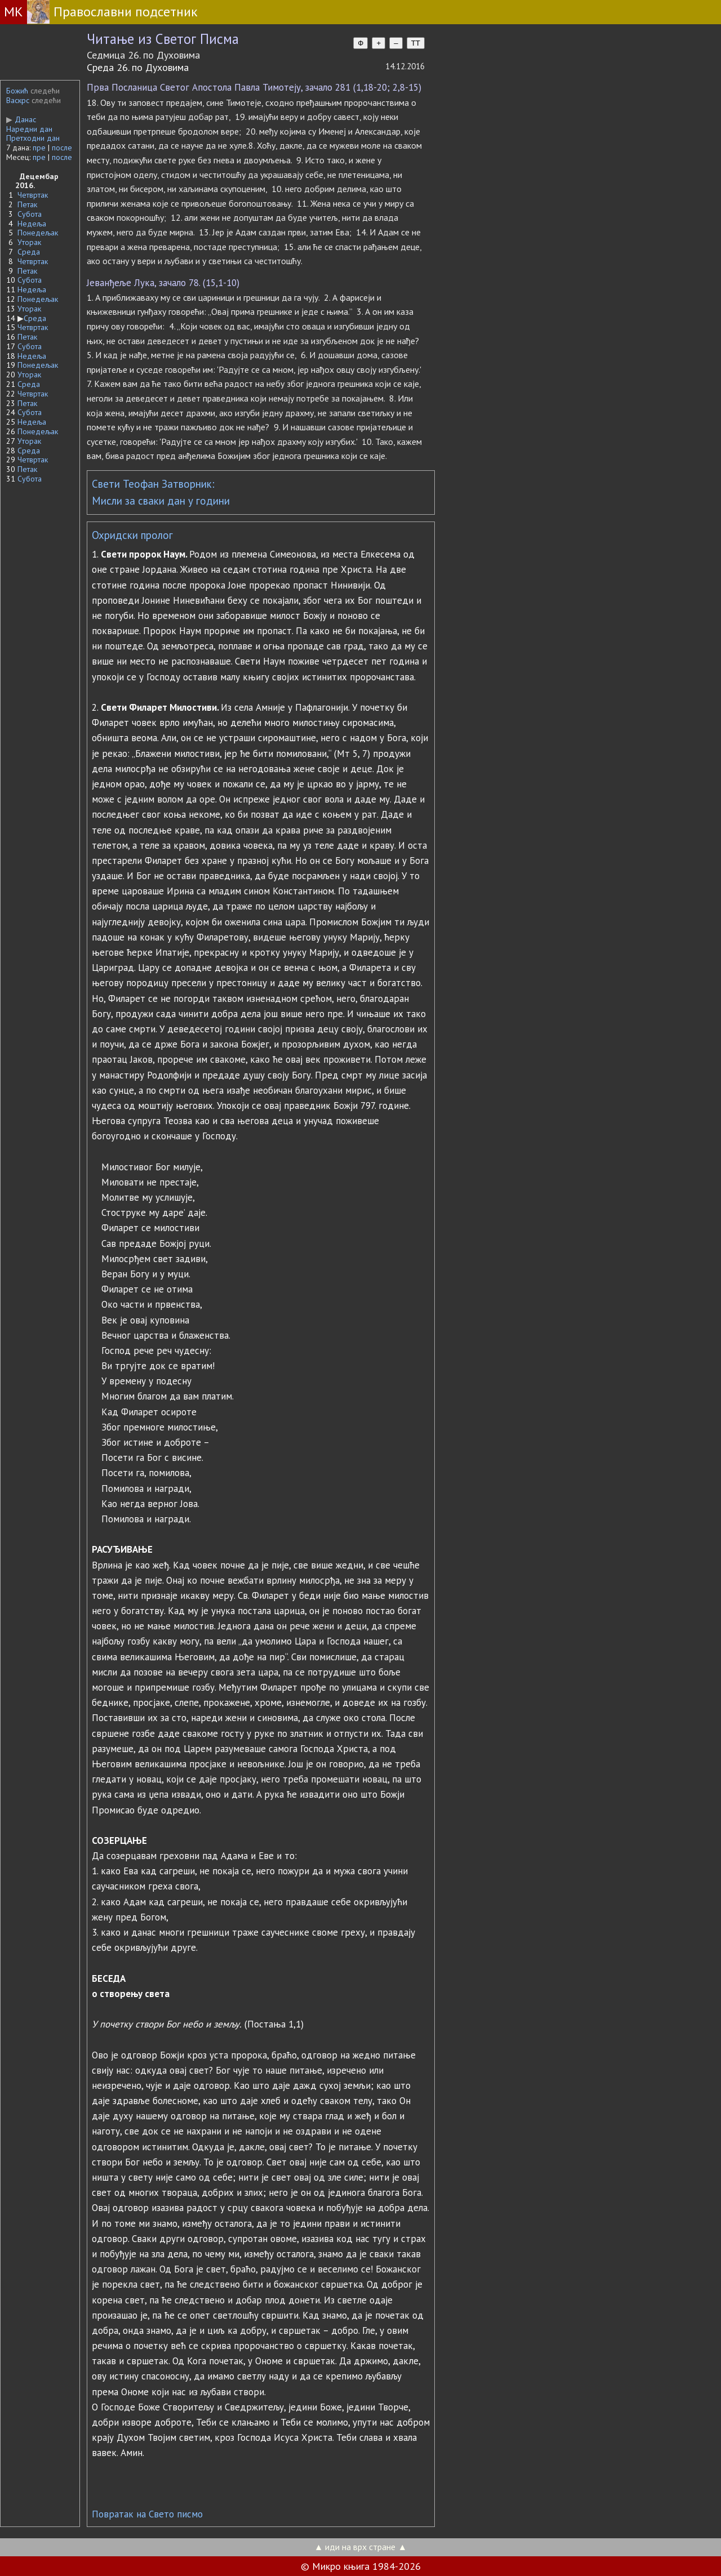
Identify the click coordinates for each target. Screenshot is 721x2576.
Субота (29, 214)
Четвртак (32, 195)
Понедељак (37, 233)
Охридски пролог (132, 535)
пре (39, 147)
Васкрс (17, 100)
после (62, 147)
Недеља (31, 224)
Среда (28, 252)
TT (415, 43)
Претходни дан (33, 138)
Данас (21, 119)
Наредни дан (29, 129)
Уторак (29, 242)
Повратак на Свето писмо (147, 2514)
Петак (27, 204)
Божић (17, 91)
